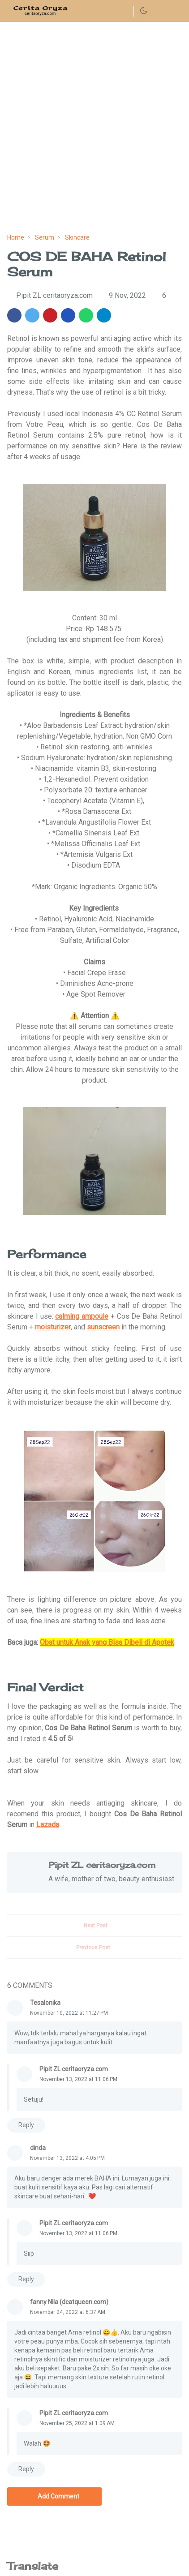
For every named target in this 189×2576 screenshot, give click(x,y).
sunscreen (103, 1327)
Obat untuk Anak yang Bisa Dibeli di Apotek (107, 1642)
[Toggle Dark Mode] (143, 11)
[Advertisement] (94, 127)
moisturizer (53, 1327)
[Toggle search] (160, 11)
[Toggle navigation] (175, 11)
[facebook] (110, 11)
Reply (26, 2125)
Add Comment (54, 2496)
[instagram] (124, 11)
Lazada (47, 1824)
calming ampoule (81, 1316)
